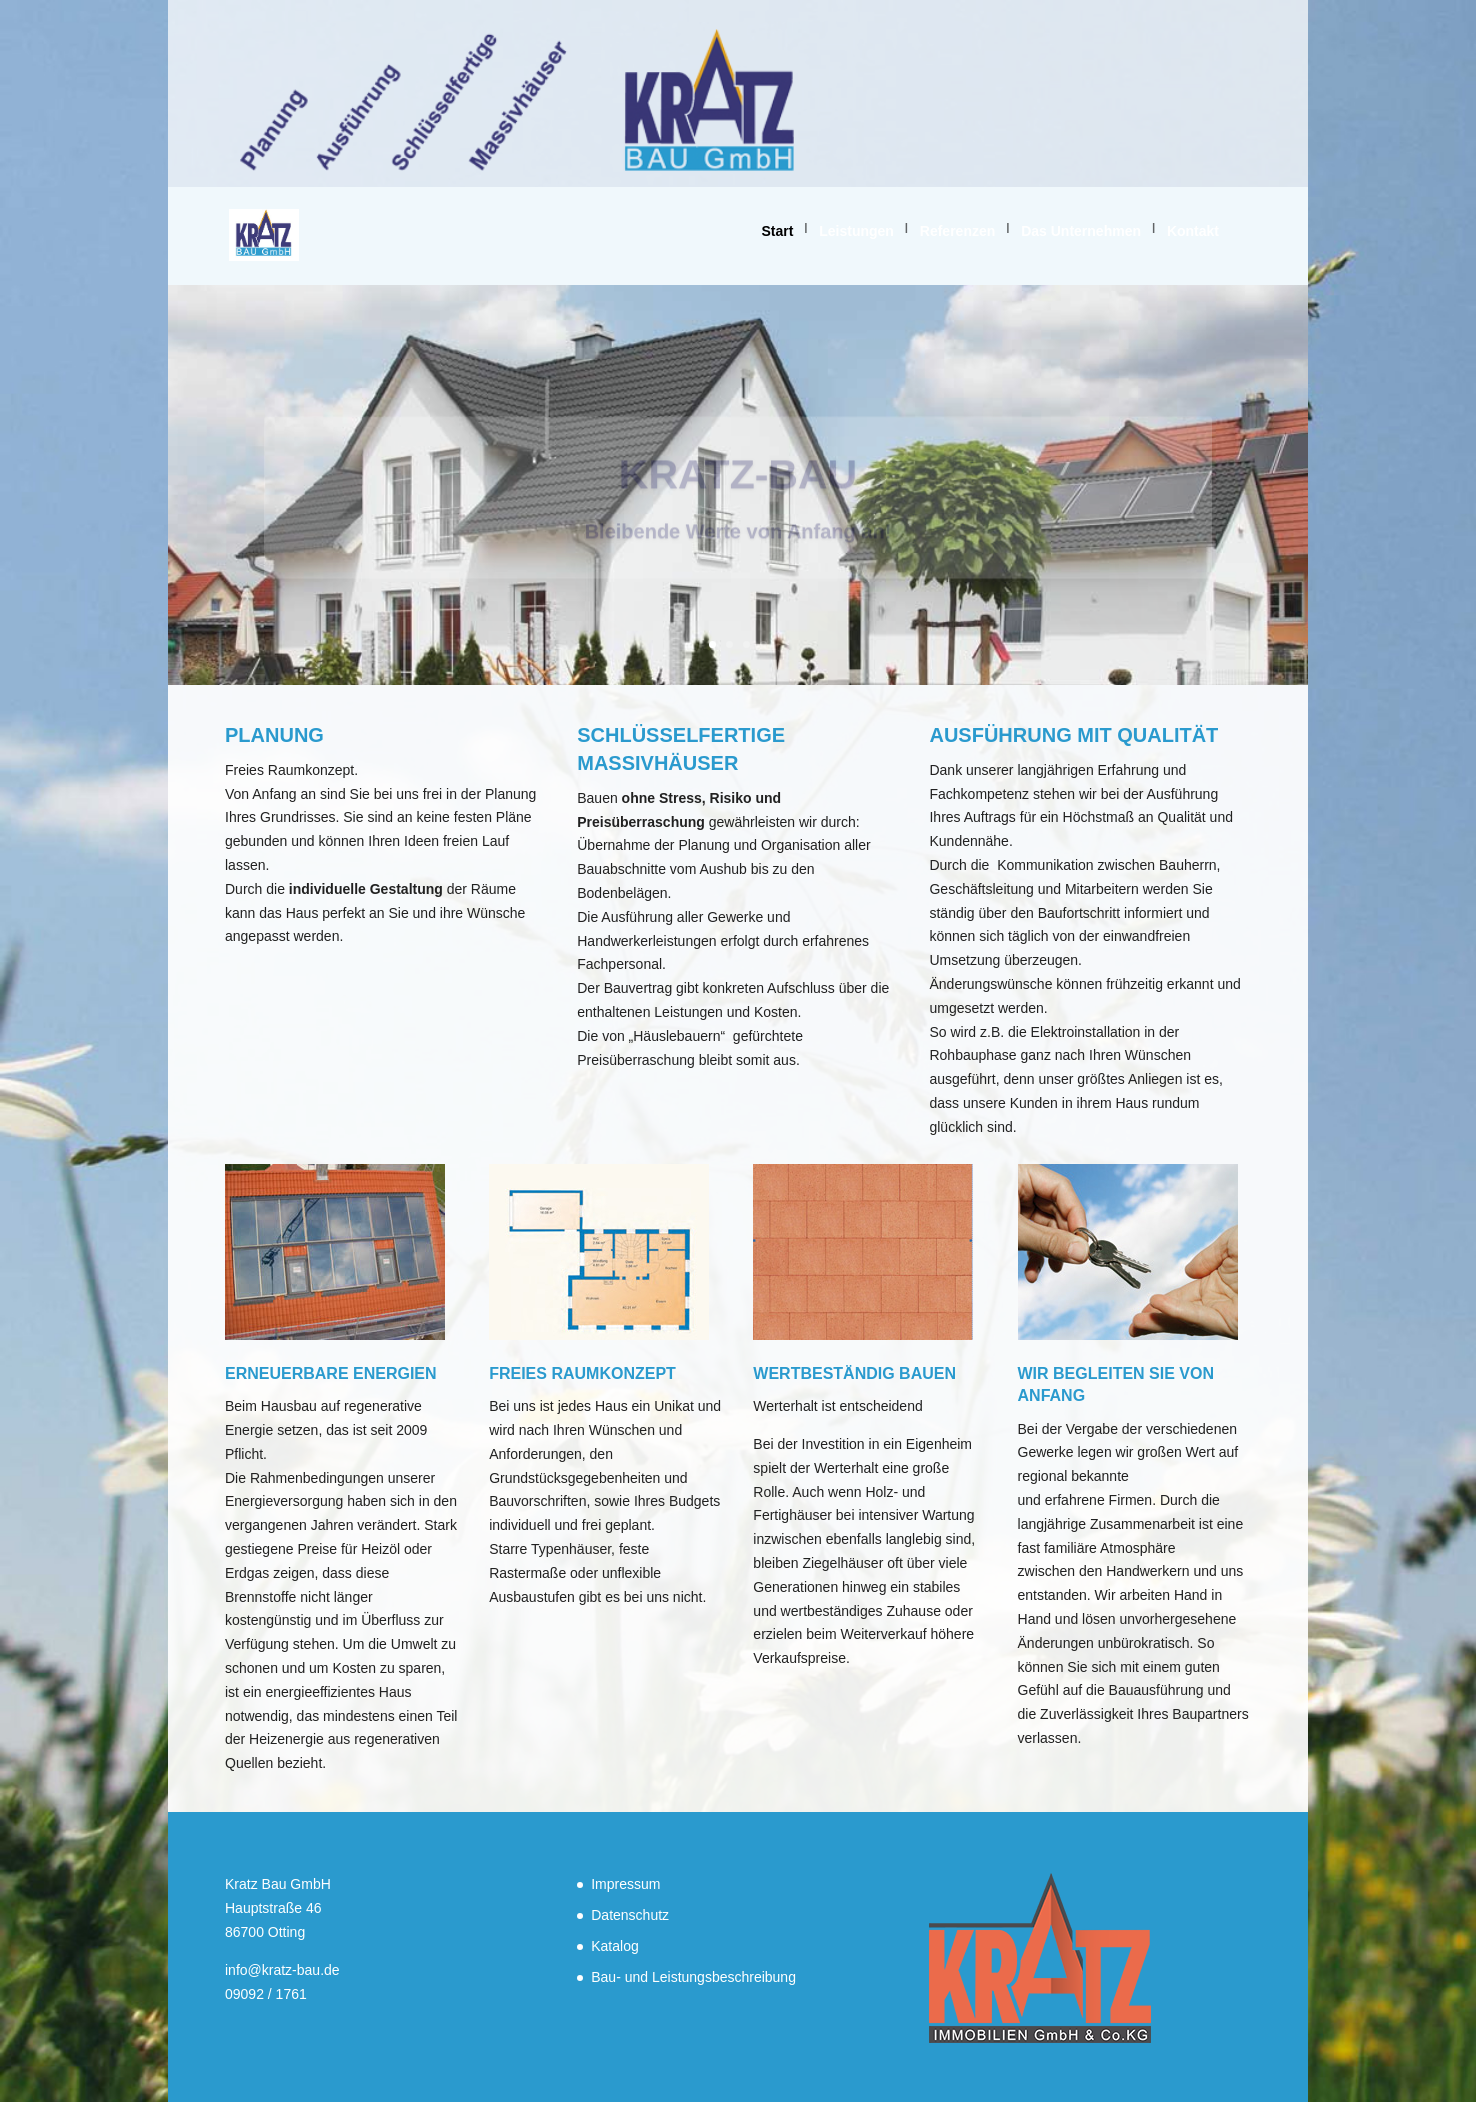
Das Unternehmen (1081, 231)
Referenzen (957, 231)
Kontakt (1193, 231)
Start (777, 231)
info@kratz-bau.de (282, 1970)
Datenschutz (630, 1915)
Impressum (625, 1884)
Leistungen (856, 231)
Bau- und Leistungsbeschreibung (693, 1977)
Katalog (614, 1946)
